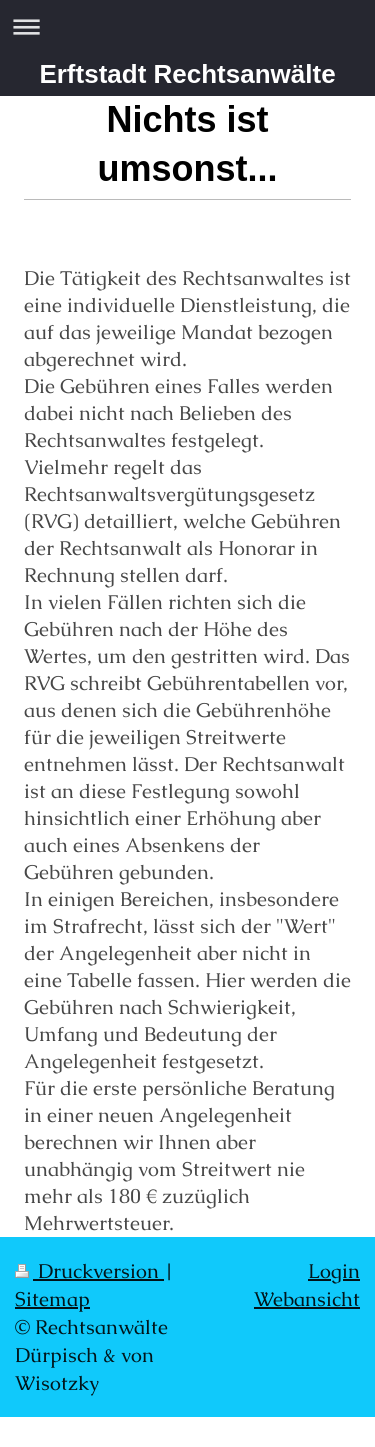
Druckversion (89, 1271)
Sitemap (52, 1299)
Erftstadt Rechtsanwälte (187, 74)
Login (334, 1271)
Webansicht (307, 1299)
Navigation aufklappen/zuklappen (187, 26)
